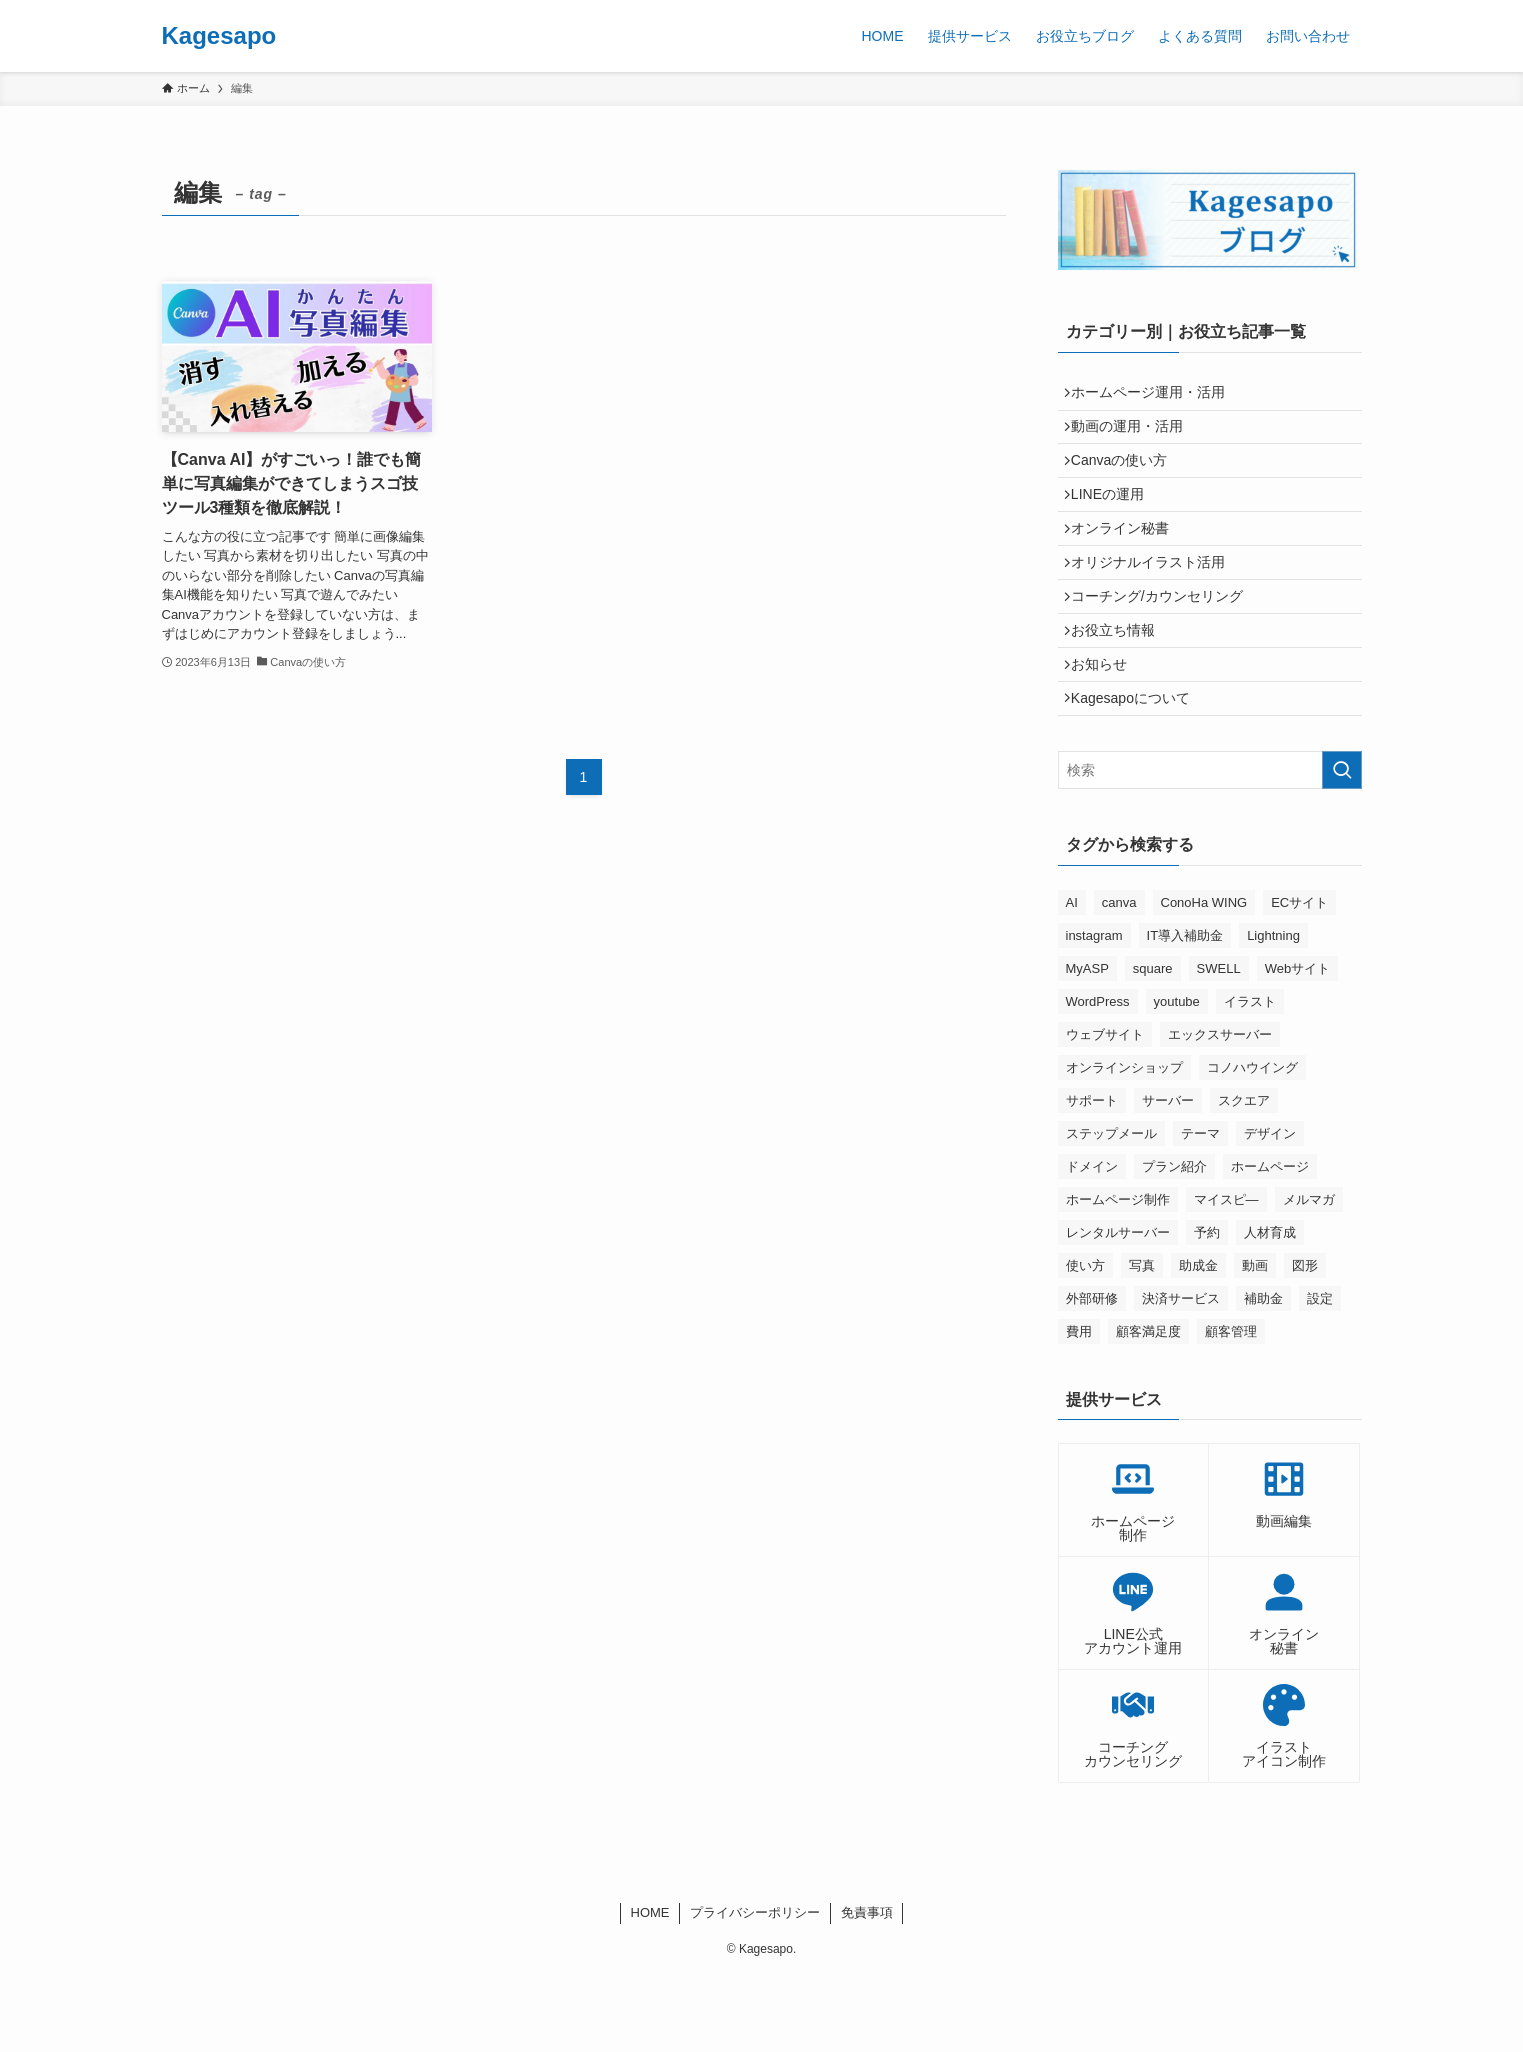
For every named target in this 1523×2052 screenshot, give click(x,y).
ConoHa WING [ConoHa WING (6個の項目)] (1204, 978)
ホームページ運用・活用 (1156, 396)
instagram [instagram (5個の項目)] (1094, 1011)
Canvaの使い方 (1127, 479)
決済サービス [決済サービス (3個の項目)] (1181, 1374)
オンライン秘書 (1128, 562)
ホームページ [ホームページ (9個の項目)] (1270, 1242)
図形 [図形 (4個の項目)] (1305, 1341)
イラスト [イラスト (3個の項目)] (1250, 1077)
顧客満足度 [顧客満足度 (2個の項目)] (1148, 1407)
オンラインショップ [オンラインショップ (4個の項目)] (1124, 1143)
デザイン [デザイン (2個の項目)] (1270, 1209)
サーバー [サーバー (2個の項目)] (1168, 1176)
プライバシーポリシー (755, 1989)
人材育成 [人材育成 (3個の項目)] (1270, 1308)
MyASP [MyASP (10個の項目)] (1087, 1044)
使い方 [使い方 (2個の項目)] (1085, 1341)
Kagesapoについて (1138, 770)
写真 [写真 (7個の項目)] (1142, 1341)
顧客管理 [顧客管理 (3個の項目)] (1231, 1407)
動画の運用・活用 (1135, 438)
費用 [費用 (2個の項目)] (1079, 1407)
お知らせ (1107, 729)
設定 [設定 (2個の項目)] (1320, 1374)
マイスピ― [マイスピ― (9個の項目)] (1226, 1275)
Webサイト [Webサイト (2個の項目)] (1298, 1044)
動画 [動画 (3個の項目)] (1255, 1341)
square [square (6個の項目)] (1153, 1044)
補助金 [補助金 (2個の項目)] (1263, 1374)
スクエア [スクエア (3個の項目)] (1244, 1176)
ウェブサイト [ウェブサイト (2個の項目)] (1105, 1110)
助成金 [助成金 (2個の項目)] (1198, 1341)
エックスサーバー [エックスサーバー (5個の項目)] (1220, 1110)
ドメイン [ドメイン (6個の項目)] (1092, 1242)
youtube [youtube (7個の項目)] (1177, 1077)
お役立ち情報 (1121, 687)
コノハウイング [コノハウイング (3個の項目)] (1252, 1143)
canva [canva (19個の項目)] (1119, 978)
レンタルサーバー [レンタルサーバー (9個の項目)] (1118, 1308)
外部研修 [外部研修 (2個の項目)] (1092, 1374)
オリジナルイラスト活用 (1156, 604)
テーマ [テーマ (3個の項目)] (1200, 1209)
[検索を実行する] (1342, 847)
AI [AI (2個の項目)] (1072, 978)
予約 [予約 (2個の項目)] (1207, 1308)
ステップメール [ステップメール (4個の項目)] (1111, 1209)
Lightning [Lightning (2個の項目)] (1273, 1011)
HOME (650, 1989)
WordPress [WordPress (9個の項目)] (1098, 1077)
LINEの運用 (1115, 521)
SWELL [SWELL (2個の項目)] (1219, 1044)
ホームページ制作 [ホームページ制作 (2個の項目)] (1118, 1275)
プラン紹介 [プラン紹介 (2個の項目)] (1174, 1242)
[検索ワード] (1210, 847)
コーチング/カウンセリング (1165, 646)
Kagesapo (219, 36)
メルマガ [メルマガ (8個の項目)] (1309, 1275)
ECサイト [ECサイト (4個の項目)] (1299, 978)
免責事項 (867, 1989)
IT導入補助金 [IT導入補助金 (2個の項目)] (1185, 1011)
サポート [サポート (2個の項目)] (1092, 1176)
